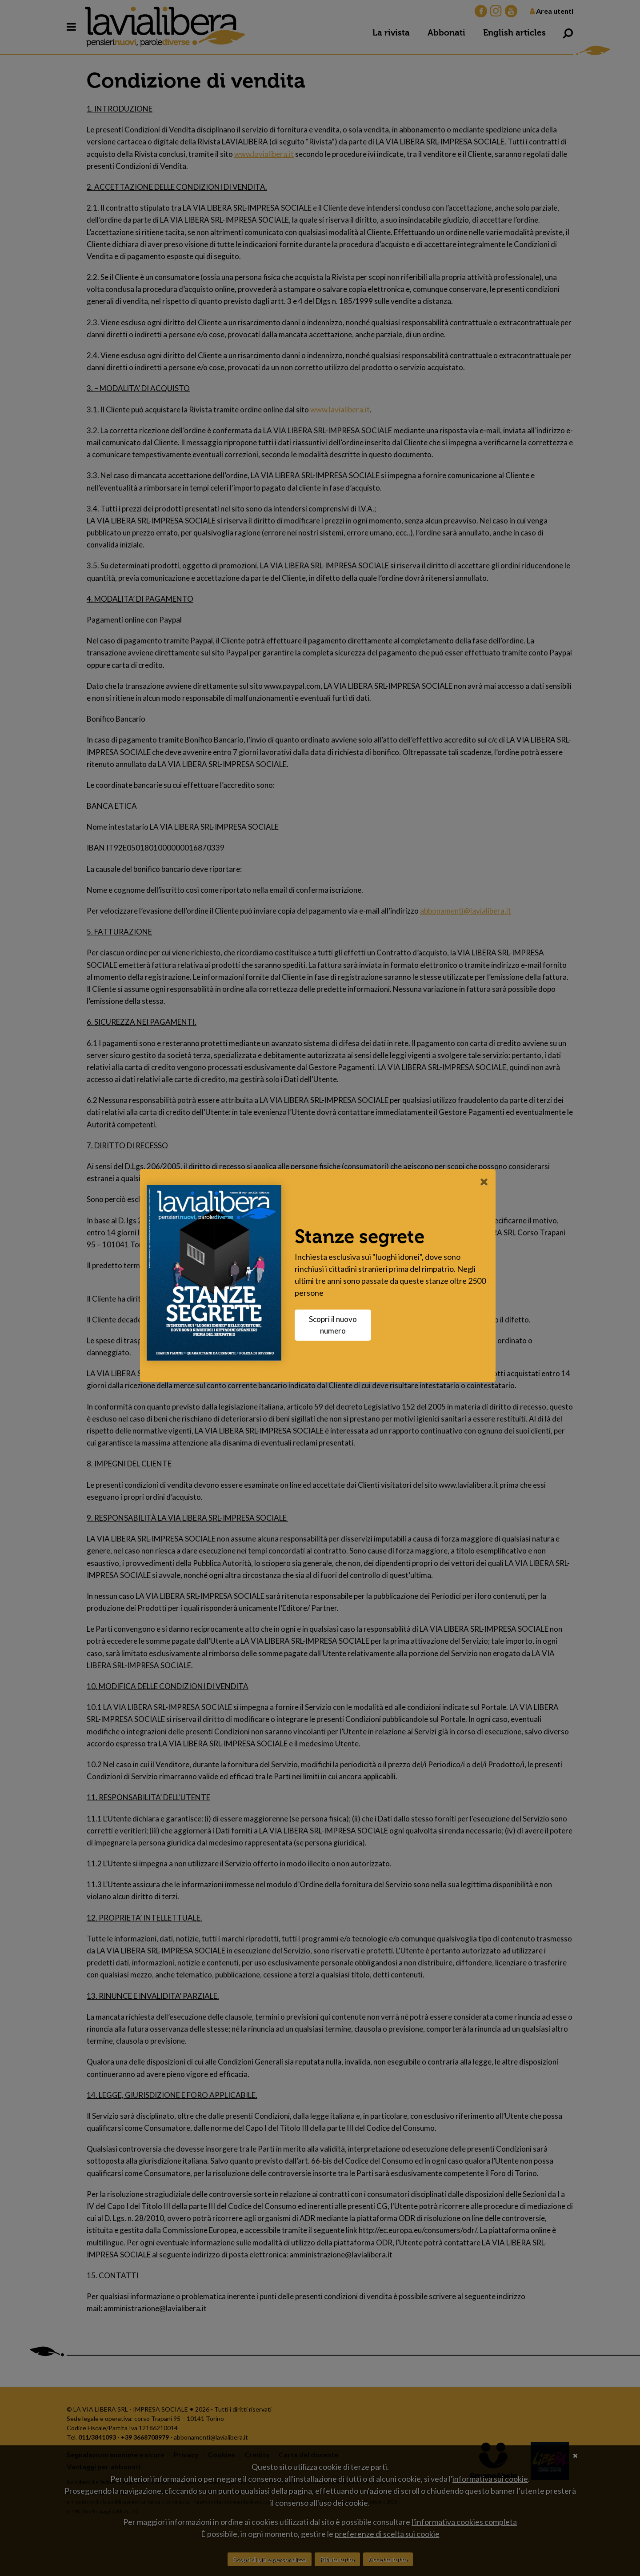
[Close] (486, 1181)
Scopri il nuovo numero (335, 1324)
